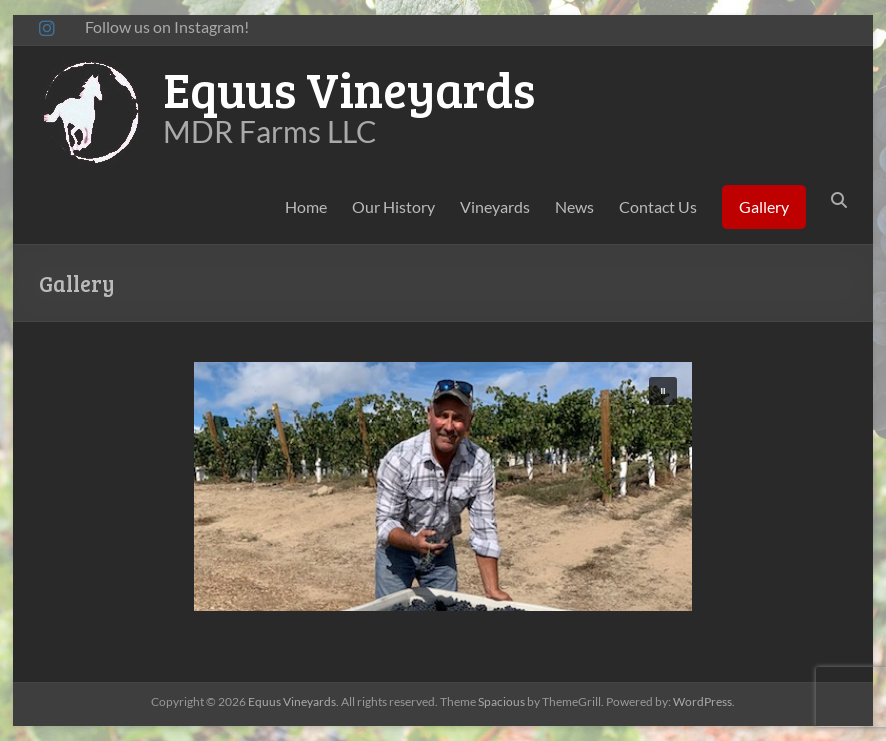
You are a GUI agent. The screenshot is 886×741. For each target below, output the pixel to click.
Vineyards (495, 206)
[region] (442, 486)
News (574, 206)
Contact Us (658, 206)
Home (306, 206)
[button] (663, 391)
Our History (393, 206)
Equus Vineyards (349, 88)
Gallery (764, 206)
